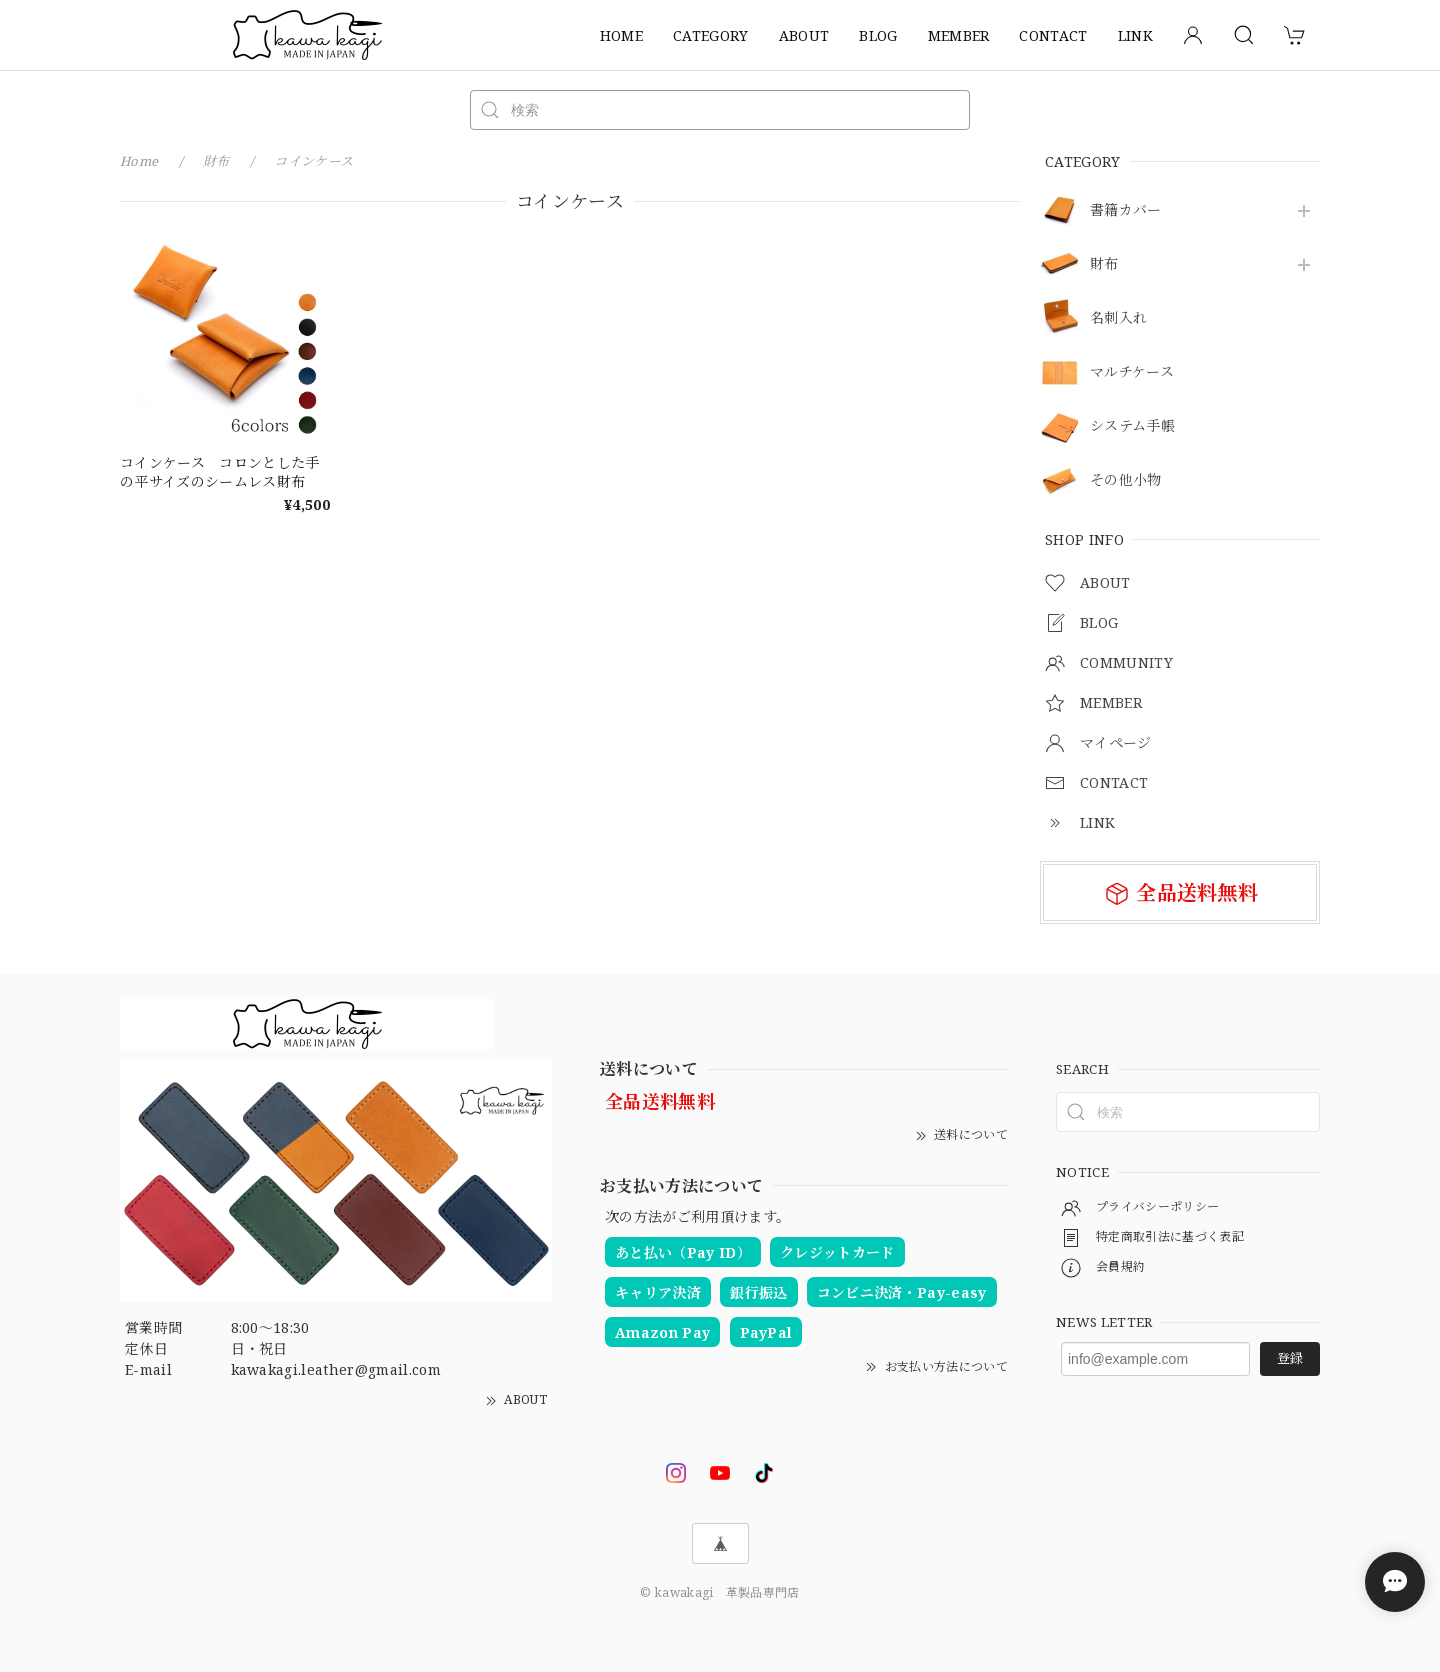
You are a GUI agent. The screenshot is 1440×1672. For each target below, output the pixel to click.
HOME (621, 35)
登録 (1290, 1358)
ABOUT (804, 35)
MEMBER (959, 35)
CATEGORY (711, 35)
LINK (1135, 35)
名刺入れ (1118, 318)
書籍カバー (1126, 210)
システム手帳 (1132, 426)
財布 (1104, 264)
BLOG (878, 35)
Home (139, 161)
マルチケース (1132, 372)
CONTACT (1053, 35)
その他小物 (1126, 480)
